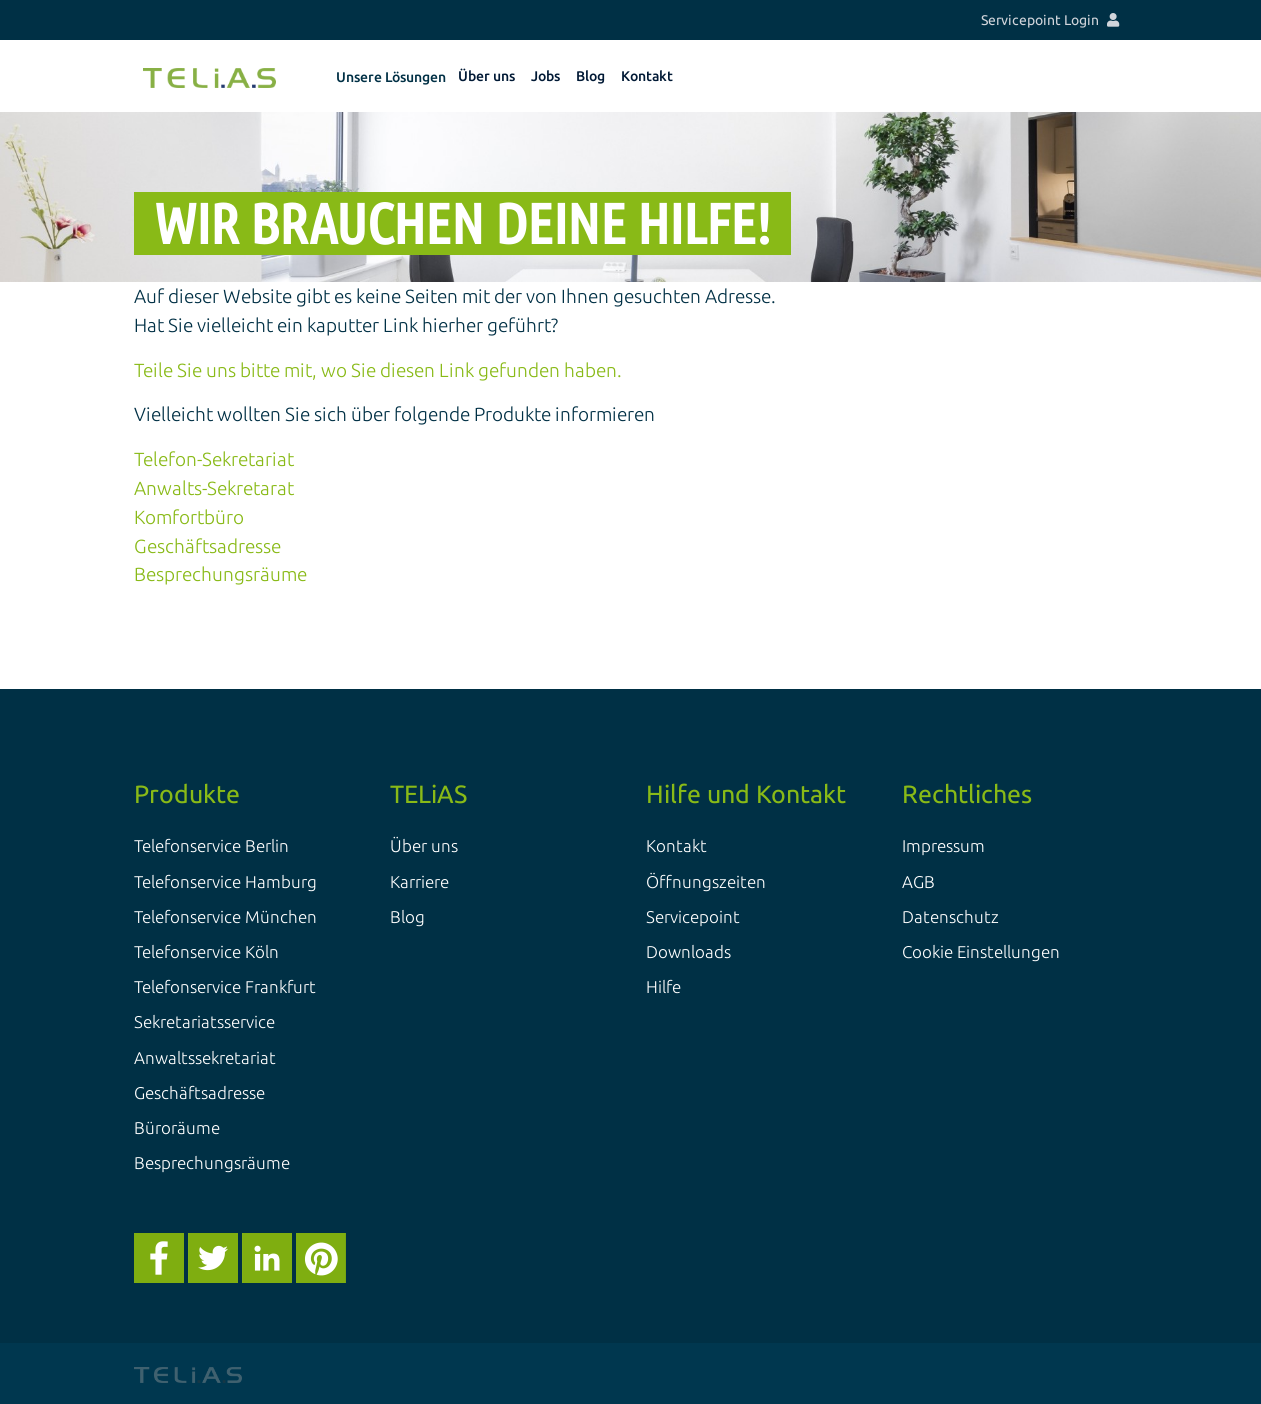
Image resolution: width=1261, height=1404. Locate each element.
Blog (407, 916)
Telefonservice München (225, 916)
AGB (918, 881)
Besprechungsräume (220, 574)
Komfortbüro (189, 517)
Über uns (424, 845)
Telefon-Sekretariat (214, 459)
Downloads (688, 951)
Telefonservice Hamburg (225, 881)
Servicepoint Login (1050, 20)
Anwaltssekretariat (205, 1057)
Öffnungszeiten (706, 881)
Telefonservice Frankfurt (225, 986)
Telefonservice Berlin (211, 845)
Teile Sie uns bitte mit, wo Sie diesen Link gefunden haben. (378, 370)
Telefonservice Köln (206, 951)
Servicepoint (693, 916)
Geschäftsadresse (207, 546)
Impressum (943, 845)
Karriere (419, 881)
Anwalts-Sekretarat (214, 488)
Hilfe (663, 986)
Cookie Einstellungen (981, 951)
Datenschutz (950, 916)
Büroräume (177, 1127)
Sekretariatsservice (204, 1021)
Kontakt (676, 845)
